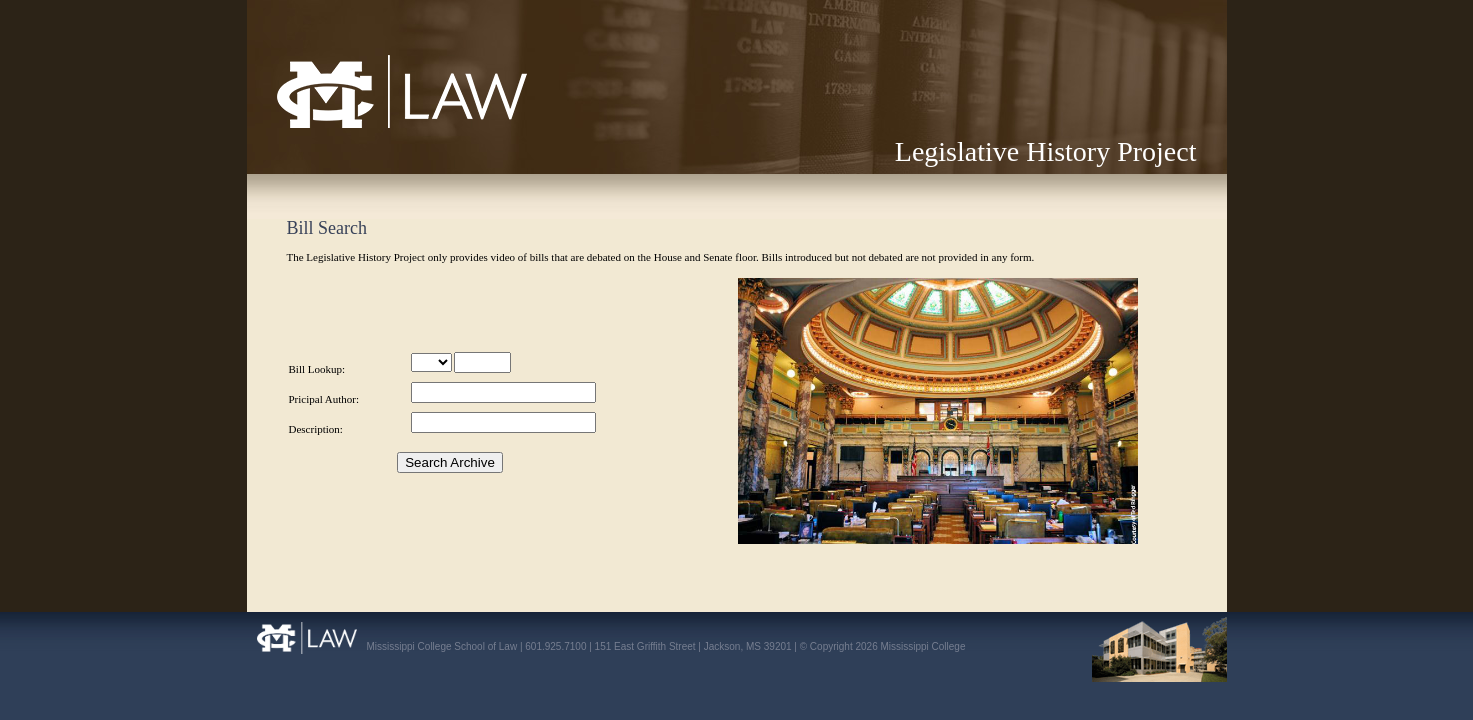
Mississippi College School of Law (360, 127)
